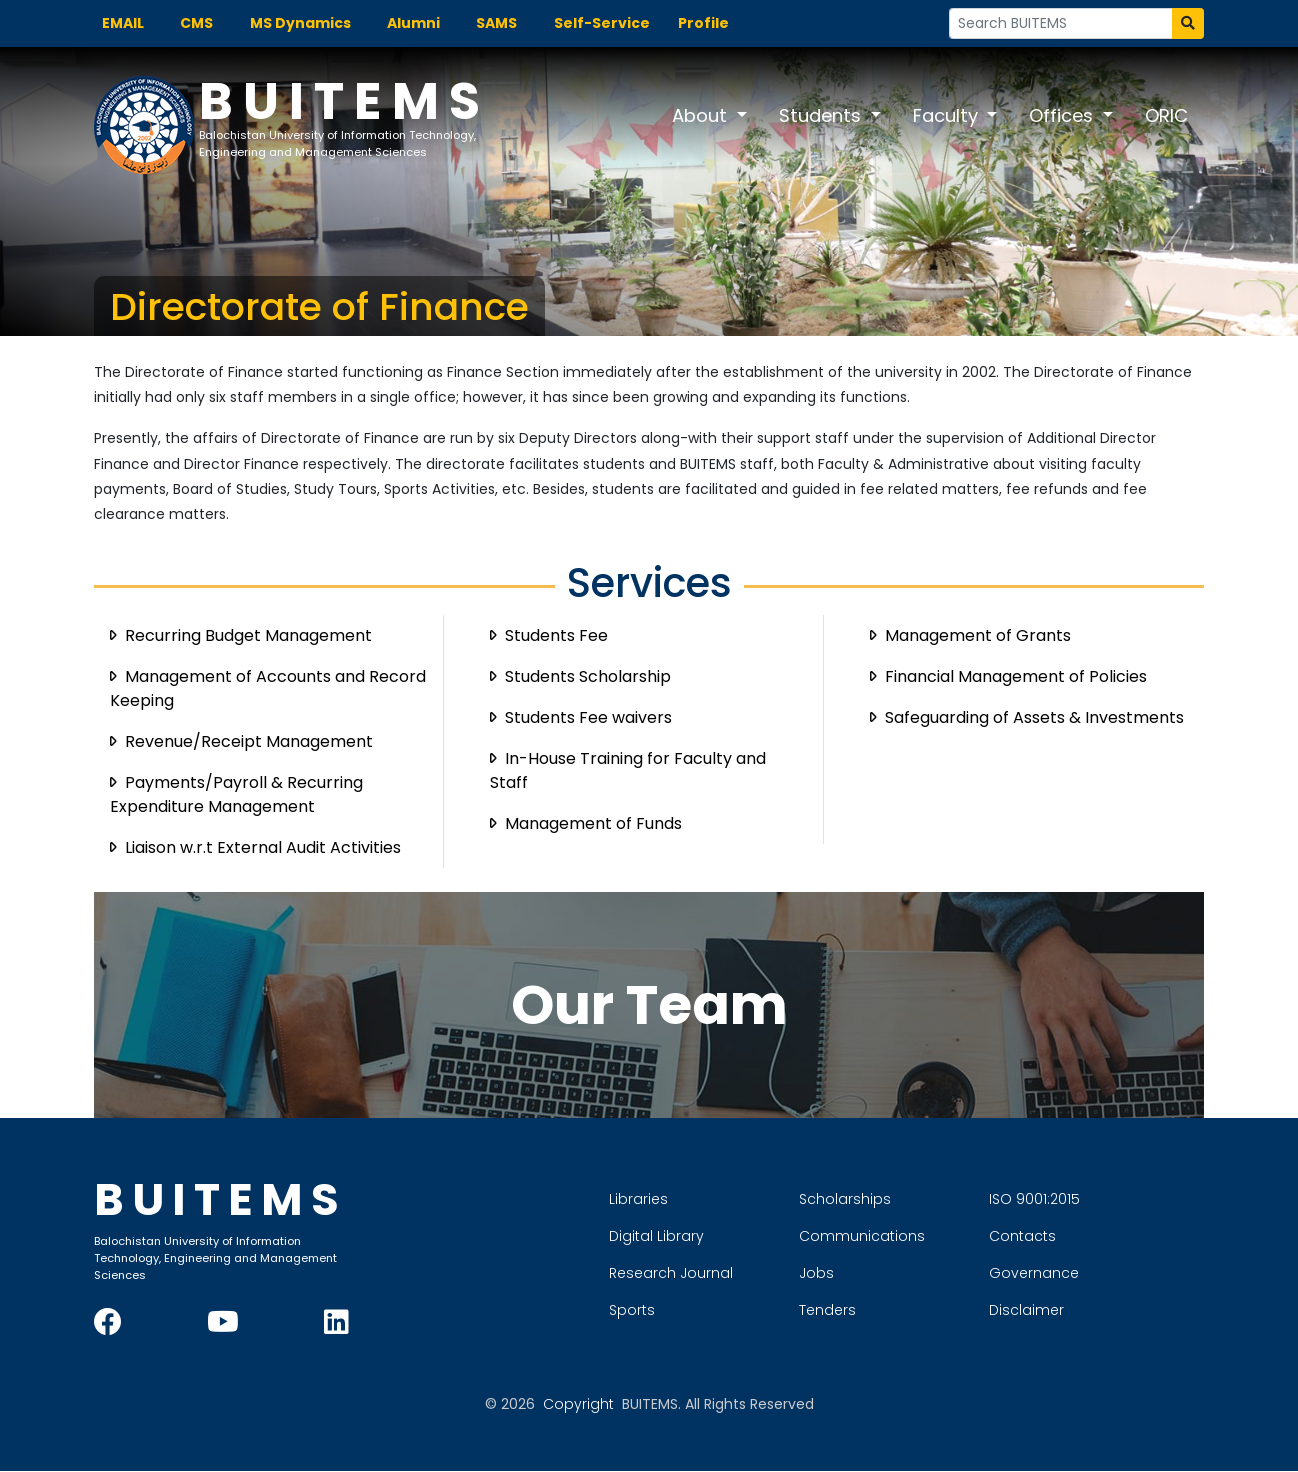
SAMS (496, 23)
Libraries (709, 1197)
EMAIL (123, 23)
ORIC (1166, 115)
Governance (1105, 1271)
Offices (1063, 115)
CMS (196, 23)
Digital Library (727, 1234)
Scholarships (916, 1197)
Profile (703, 23)
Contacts (1093, 1234)
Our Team (649, 1005)
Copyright (578, 1405)
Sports (703, 1308)
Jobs (887, 1271)
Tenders (898, 1308)
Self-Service (602, 23)
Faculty (948, 115)
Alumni (413, 23)
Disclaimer (1097, 1308)
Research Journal (742, 1271)
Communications (933, 1234)
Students (822, 115)
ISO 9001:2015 (1105, 1197)
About (702, 115)
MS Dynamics (300, 23)
